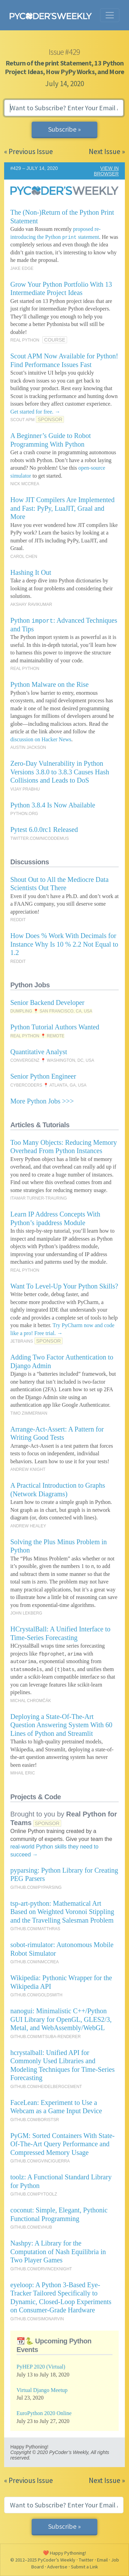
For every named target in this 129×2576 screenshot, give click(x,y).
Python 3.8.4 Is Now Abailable (52, 805)
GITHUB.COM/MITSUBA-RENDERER (45, 2036)
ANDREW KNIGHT (27, 1469)
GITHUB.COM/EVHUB (31, 2227)
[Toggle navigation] (109, 15)
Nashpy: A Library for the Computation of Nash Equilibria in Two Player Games (58, 2251)
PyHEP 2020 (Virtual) (41, 2367)
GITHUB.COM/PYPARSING (36, 1887)
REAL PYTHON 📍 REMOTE (37, 1036)
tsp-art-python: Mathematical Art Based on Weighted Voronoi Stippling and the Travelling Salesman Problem (62, 1912)
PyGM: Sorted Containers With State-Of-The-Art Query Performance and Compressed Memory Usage (62, 2144)
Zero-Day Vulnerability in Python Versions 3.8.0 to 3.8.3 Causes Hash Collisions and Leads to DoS (59, 772)
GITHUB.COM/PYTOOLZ (33, 2194)
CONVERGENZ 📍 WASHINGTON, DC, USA (52, 1060)
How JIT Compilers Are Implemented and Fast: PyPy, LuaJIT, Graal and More (62, 508)
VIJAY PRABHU (25, 789)
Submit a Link (84, 2567)
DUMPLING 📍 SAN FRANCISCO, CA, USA (51, 1011)
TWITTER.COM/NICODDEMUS (39, 838)
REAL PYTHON (24, 340)
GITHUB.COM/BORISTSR (34, 2119)
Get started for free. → (35, 412)
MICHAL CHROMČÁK (30, 1700)
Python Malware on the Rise (49, 684)
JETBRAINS (21, 1341)
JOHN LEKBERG (26, 1613)
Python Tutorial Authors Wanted (54, 1027)
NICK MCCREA (24, 483)
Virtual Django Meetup (42, 2390)
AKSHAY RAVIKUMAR (31, 604)
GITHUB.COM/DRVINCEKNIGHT (41, 2269)
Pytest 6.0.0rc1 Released (44, 829)
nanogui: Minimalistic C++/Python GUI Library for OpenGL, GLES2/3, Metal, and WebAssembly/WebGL (60, 2019)
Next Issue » (107, 151)
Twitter (86, 2560)
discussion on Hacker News (40, 739)
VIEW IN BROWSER (106, 170)
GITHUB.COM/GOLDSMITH (36, 1995)
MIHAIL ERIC (22, 1773)
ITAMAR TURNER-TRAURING (38, 1198)
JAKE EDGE (21, 268)
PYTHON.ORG (24, 813)
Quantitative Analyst (38, 1052)
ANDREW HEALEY (28, 1526)
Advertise (57, 2567)
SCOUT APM (22, 419)
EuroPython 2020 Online (44, 2413)
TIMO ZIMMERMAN (28, 1413)
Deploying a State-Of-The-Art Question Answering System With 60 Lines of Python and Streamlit (61, 1725)
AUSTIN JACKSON (28, 747)
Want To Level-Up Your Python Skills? (64, 1286)
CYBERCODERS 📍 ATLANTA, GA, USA (48, 1085)
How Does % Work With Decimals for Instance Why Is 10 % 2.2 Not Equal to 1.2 (64, 944)
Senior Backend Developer (47, 1002)
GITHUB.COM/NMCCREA (34, 1961)
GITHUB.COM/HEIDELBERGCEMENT (46, 2086)
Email (102, 2560)
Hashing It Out (30, 572)
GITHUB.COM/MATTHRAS (35, 1928)
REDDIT (18, 919)
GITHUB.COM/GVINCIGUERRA (40, 2161)
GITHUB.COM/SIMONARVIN (37, 2319)
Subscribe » (64, 129)
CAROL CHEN (23, 556)
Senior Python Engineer (43, 1076)
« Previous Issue (28, 151)
